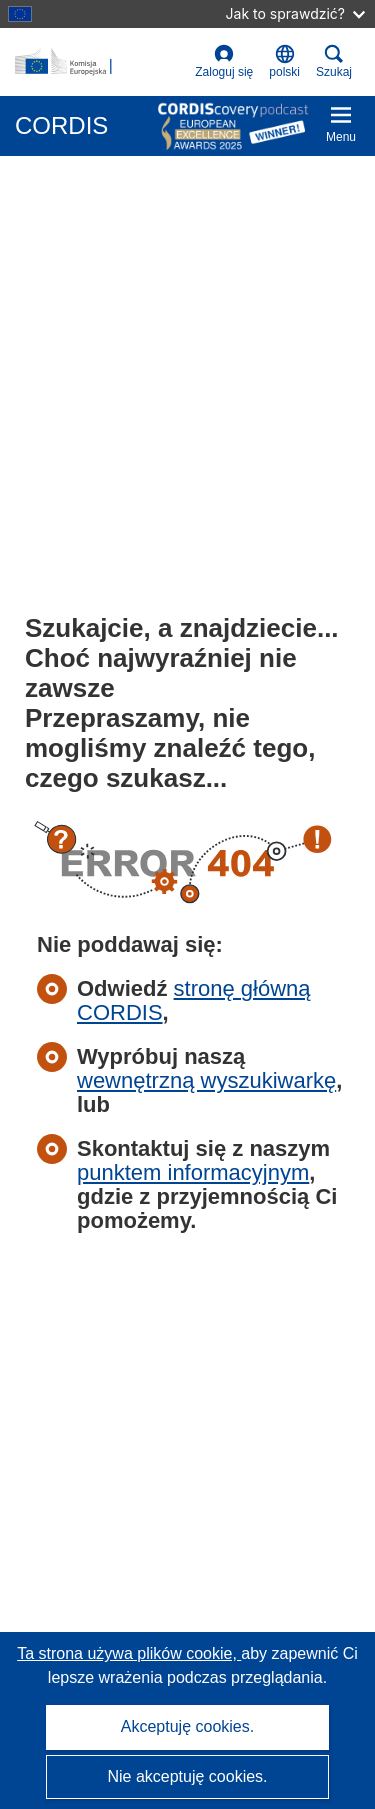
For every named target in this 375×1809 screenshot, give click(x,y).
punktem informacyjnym (193, 1172)
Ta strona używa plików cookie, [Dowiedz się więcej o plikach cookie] (129, 1653)
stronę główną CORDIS (194, 1000)
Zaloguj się (224, 61)
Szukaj (334, 61)
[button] (284, 62)
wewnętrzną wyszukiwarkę (206, 1080)
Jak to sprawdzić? (295, 13)
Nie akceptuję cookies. (187, 1776)
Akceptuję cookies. (187, 1726)
